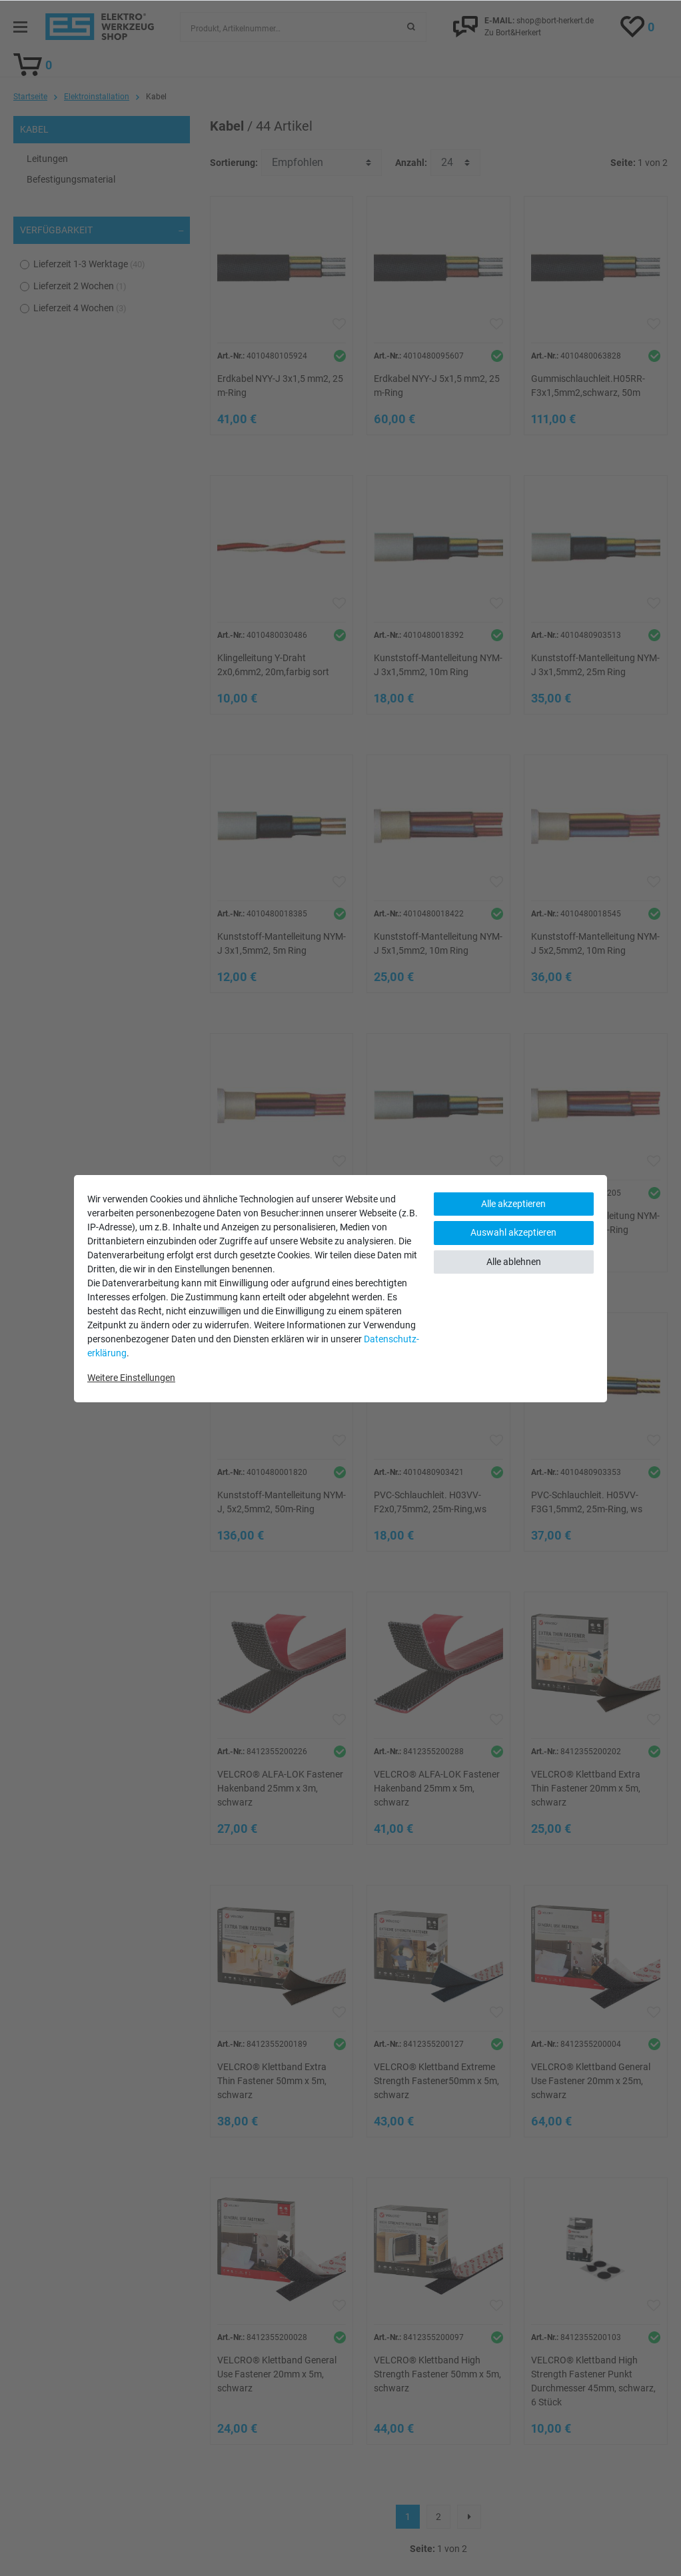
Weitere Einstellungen (131, 1377)
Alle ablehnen (513, 1261)
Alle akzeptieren (513, 1203)
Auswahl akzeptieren (513, 1232)
